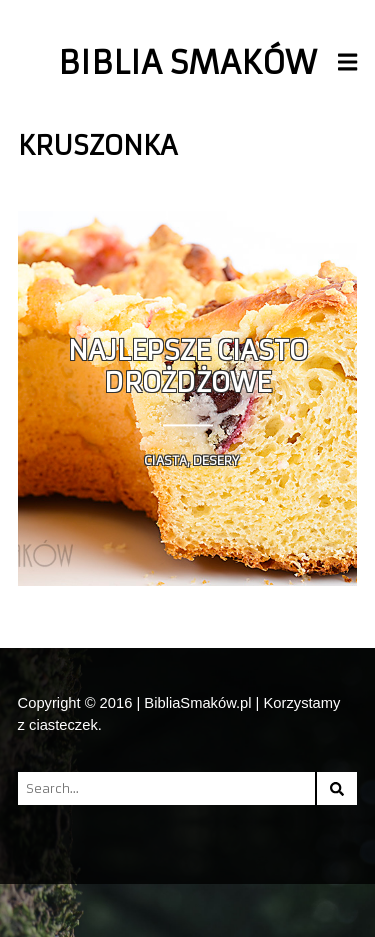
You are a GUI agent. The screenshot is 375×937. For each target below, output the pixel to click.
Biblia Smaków (187, 63)
